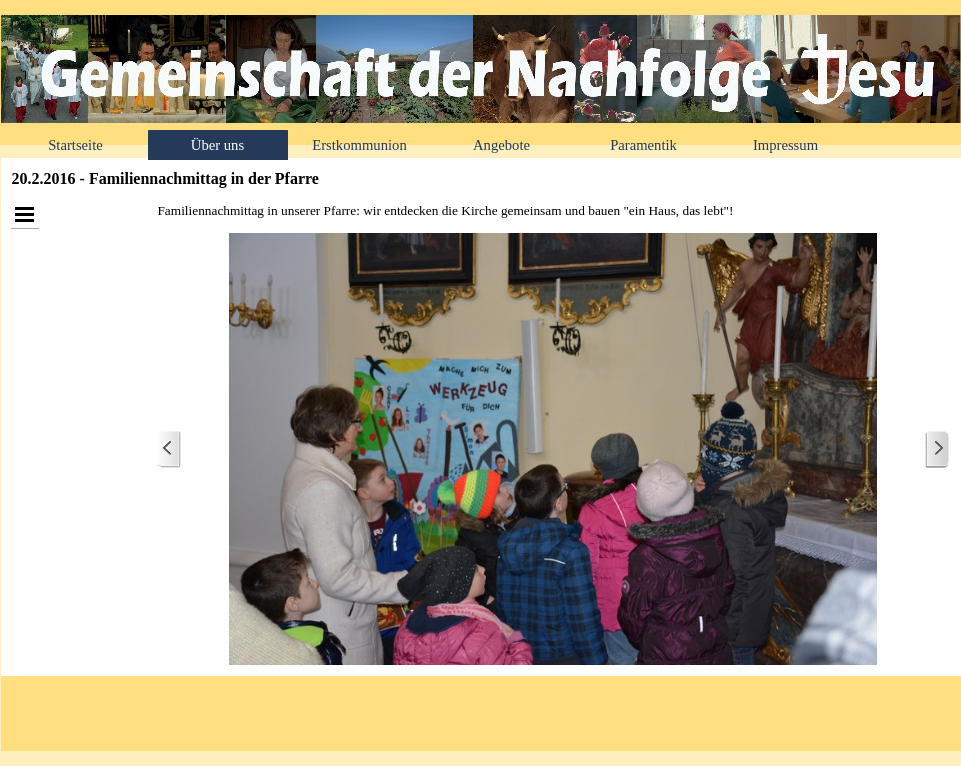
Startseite (75, 145)
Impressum (785, 145)
